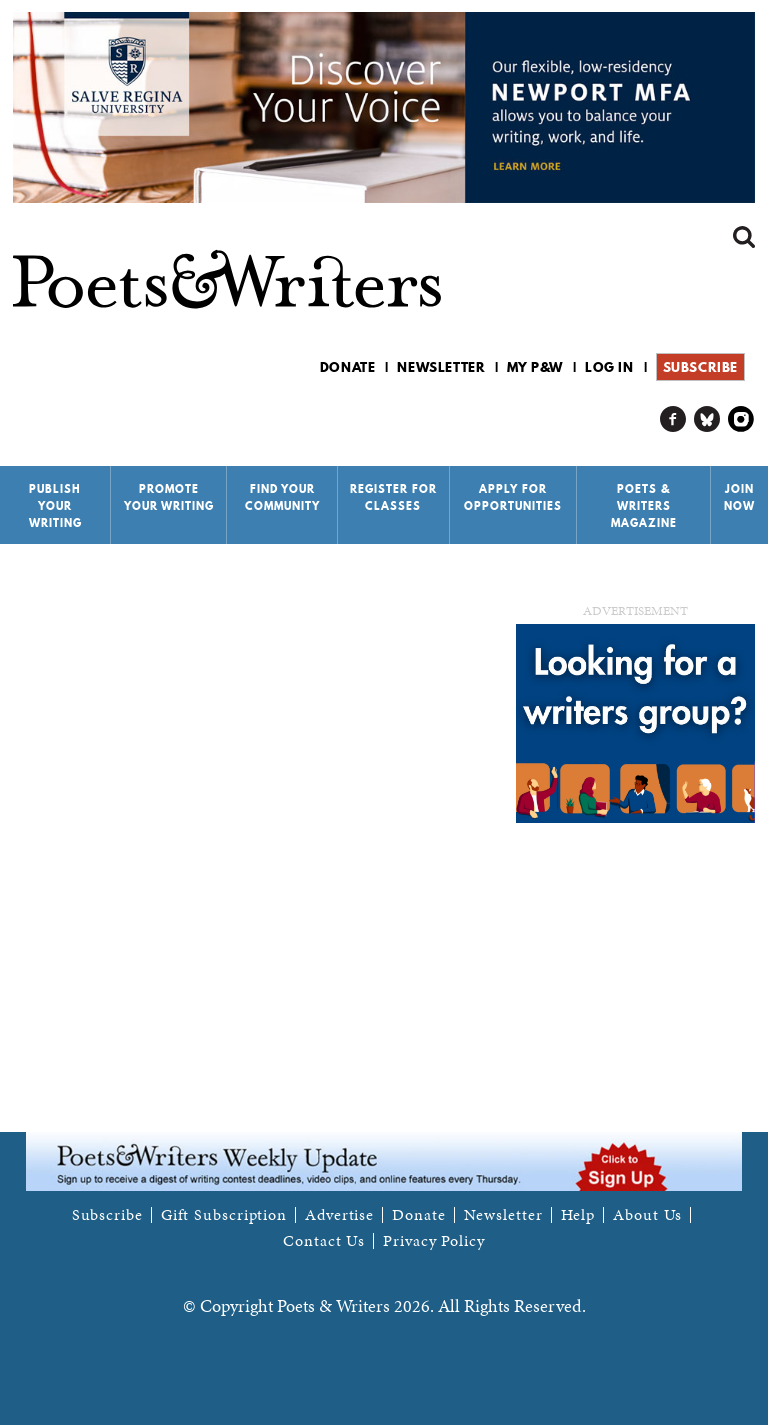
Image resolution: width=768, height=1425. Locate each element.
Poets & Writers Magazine (644, 506)
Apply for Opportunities (513, 497)
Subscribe (700, 367)
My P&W (535, 367)
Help (578, 1215)
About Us (647, 1215)
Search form (744, 237)
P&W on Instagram (741, 419)
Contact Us (324, 1241)
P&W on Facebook (673, 419)
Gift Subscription (224, 1215)
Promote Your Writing (169, 497)
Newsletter (441, 367)
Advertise (339, 1215)
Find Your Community (282, 497)
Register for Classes (393, 497)
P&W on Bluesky (707, 419)
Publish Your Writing (55, 506)
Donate (348, 367)
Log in (609, 367)
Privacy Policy (434, 1241)
